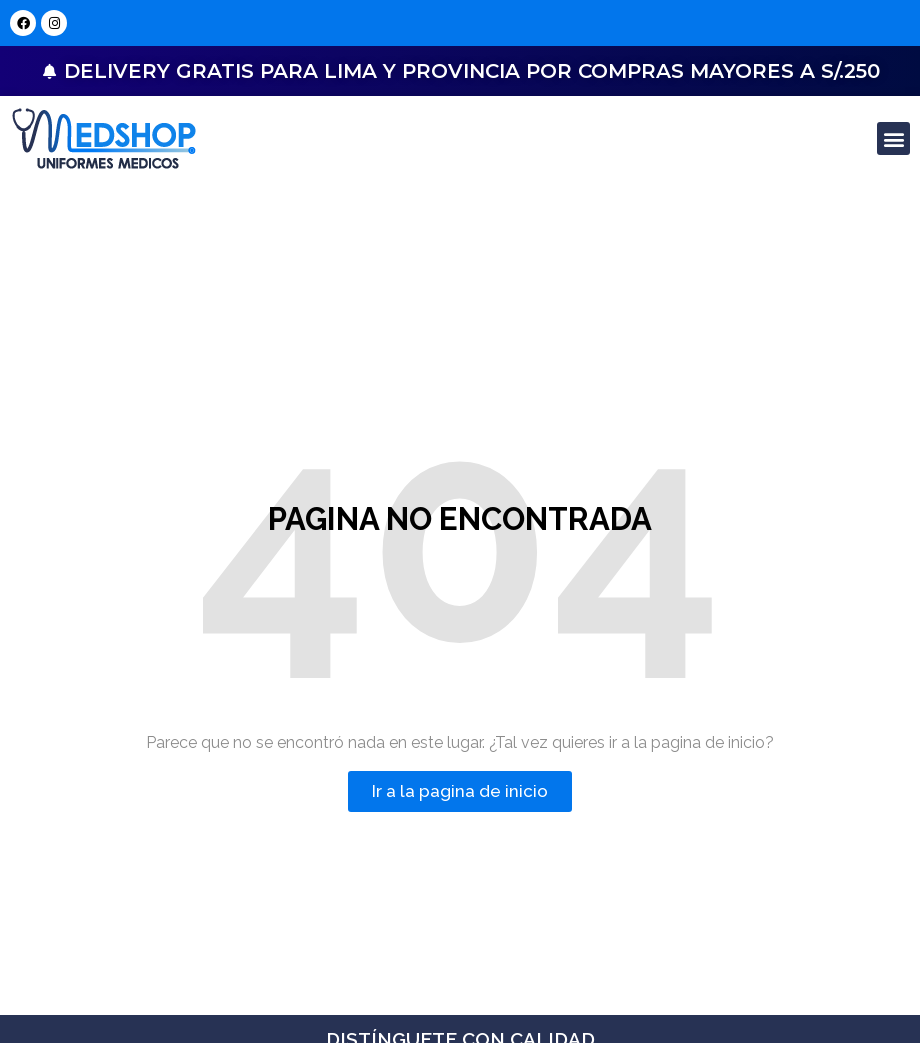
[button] (893, 138)
